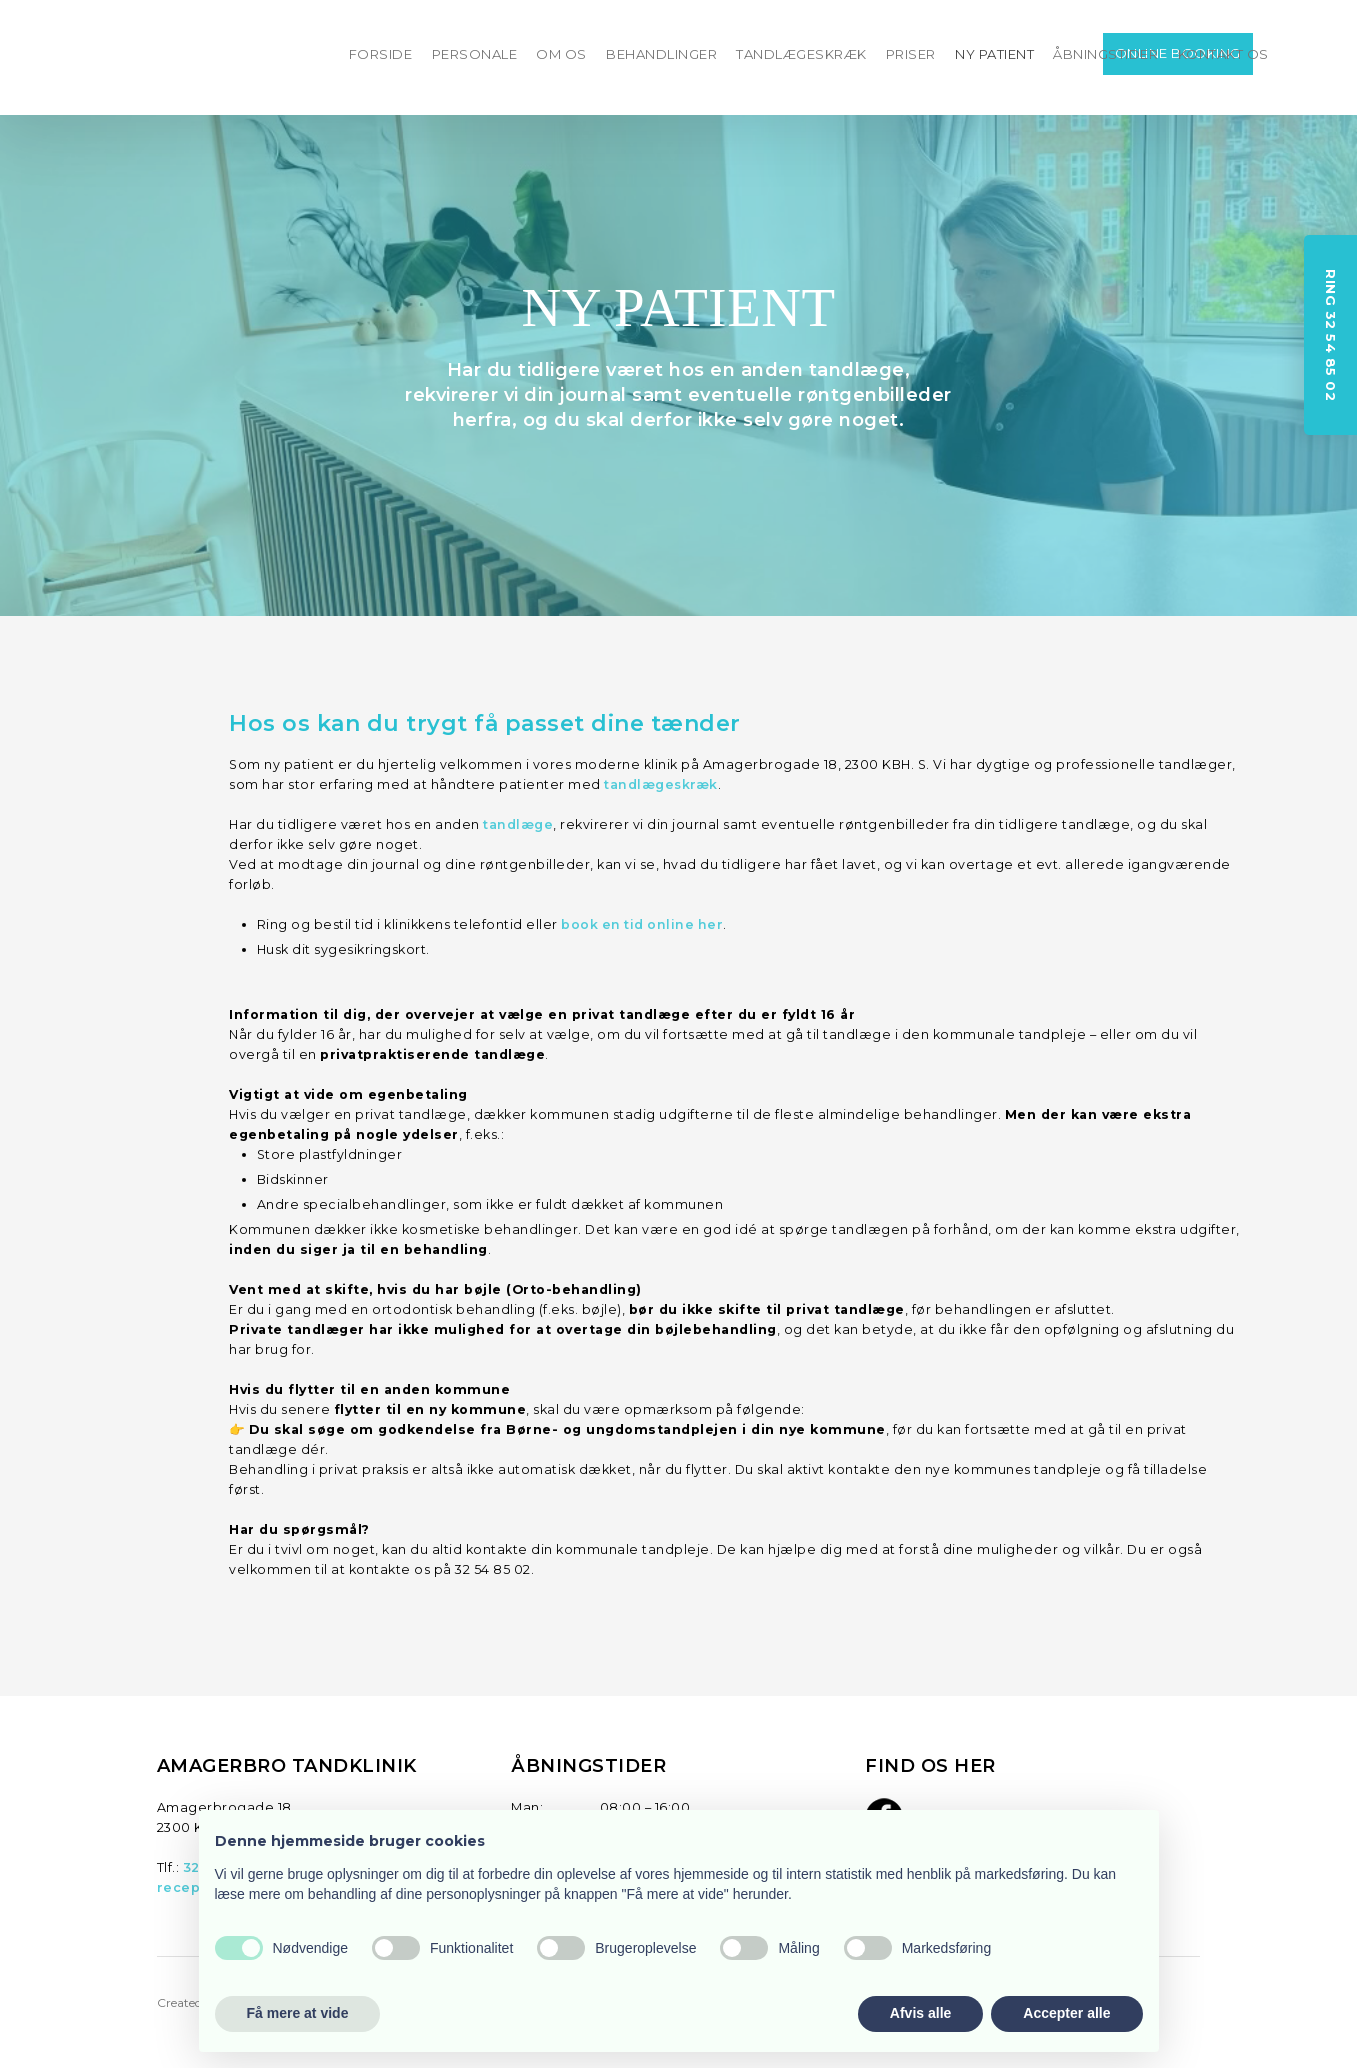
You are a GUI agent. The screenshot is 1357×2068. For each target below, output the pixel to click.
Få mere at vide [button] (298, 2013)
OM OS (561, 54)
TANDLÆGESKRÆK (801, 54)
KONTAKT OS (1223, 54)
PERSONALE (475, 54)
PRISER (911, 54)
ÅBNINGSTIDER (1105, 54)
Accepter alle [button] (1066, 2013)
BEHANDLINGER (661, 54)
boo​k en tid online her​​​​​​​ (642, 924)
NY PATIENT (994, 54)
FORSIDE (381, 54)
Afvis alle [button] (920, 2013)
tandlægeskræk (661, 784)
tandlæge (518, 824)
